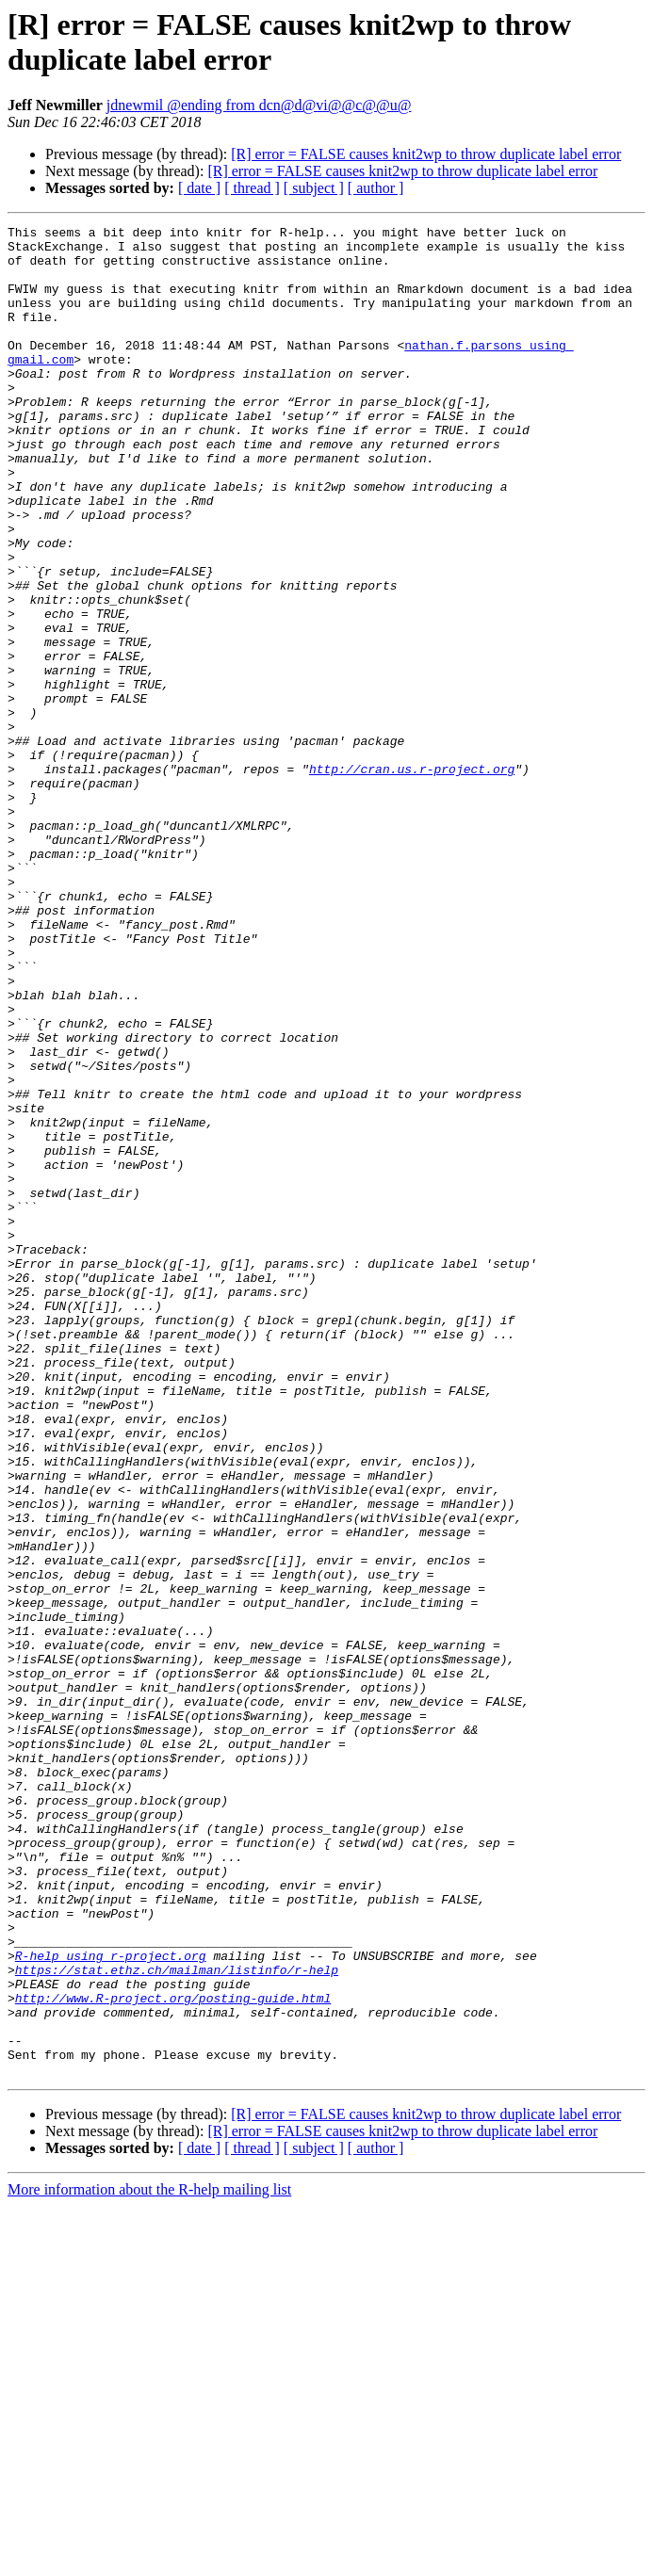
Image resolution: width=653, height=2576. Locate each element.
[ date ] (199, 188)
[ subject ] (314, 188)
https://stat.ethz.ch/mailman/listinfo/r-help (176, 2319)
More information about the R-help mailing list (149, 2560)
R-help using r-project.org (110, 2302)
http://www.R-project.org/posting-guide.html (173, 2353)
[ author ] (376, 188)
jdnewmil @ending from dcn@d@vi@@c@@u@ (259, 105)
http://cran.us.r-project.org (411, 878)
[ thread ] (252, 188)
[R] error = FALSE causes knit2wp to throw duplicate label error (426, 154)
